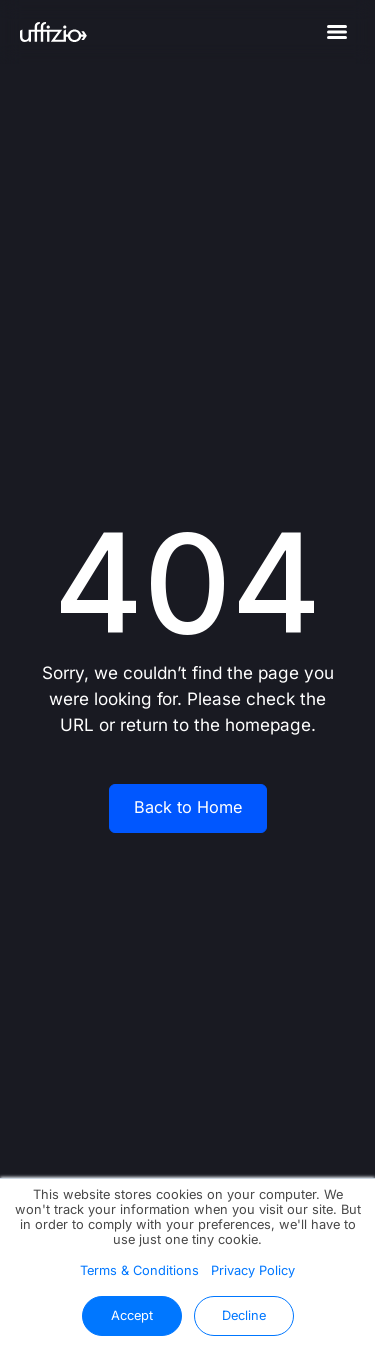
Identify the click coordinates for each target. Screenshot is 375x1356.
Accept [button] (132, 1315)
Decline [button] (244, 1315)
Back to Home (188, 807)
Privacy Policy (253, 1270)
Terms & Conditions (139, 1270)
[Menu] (337, 32)
